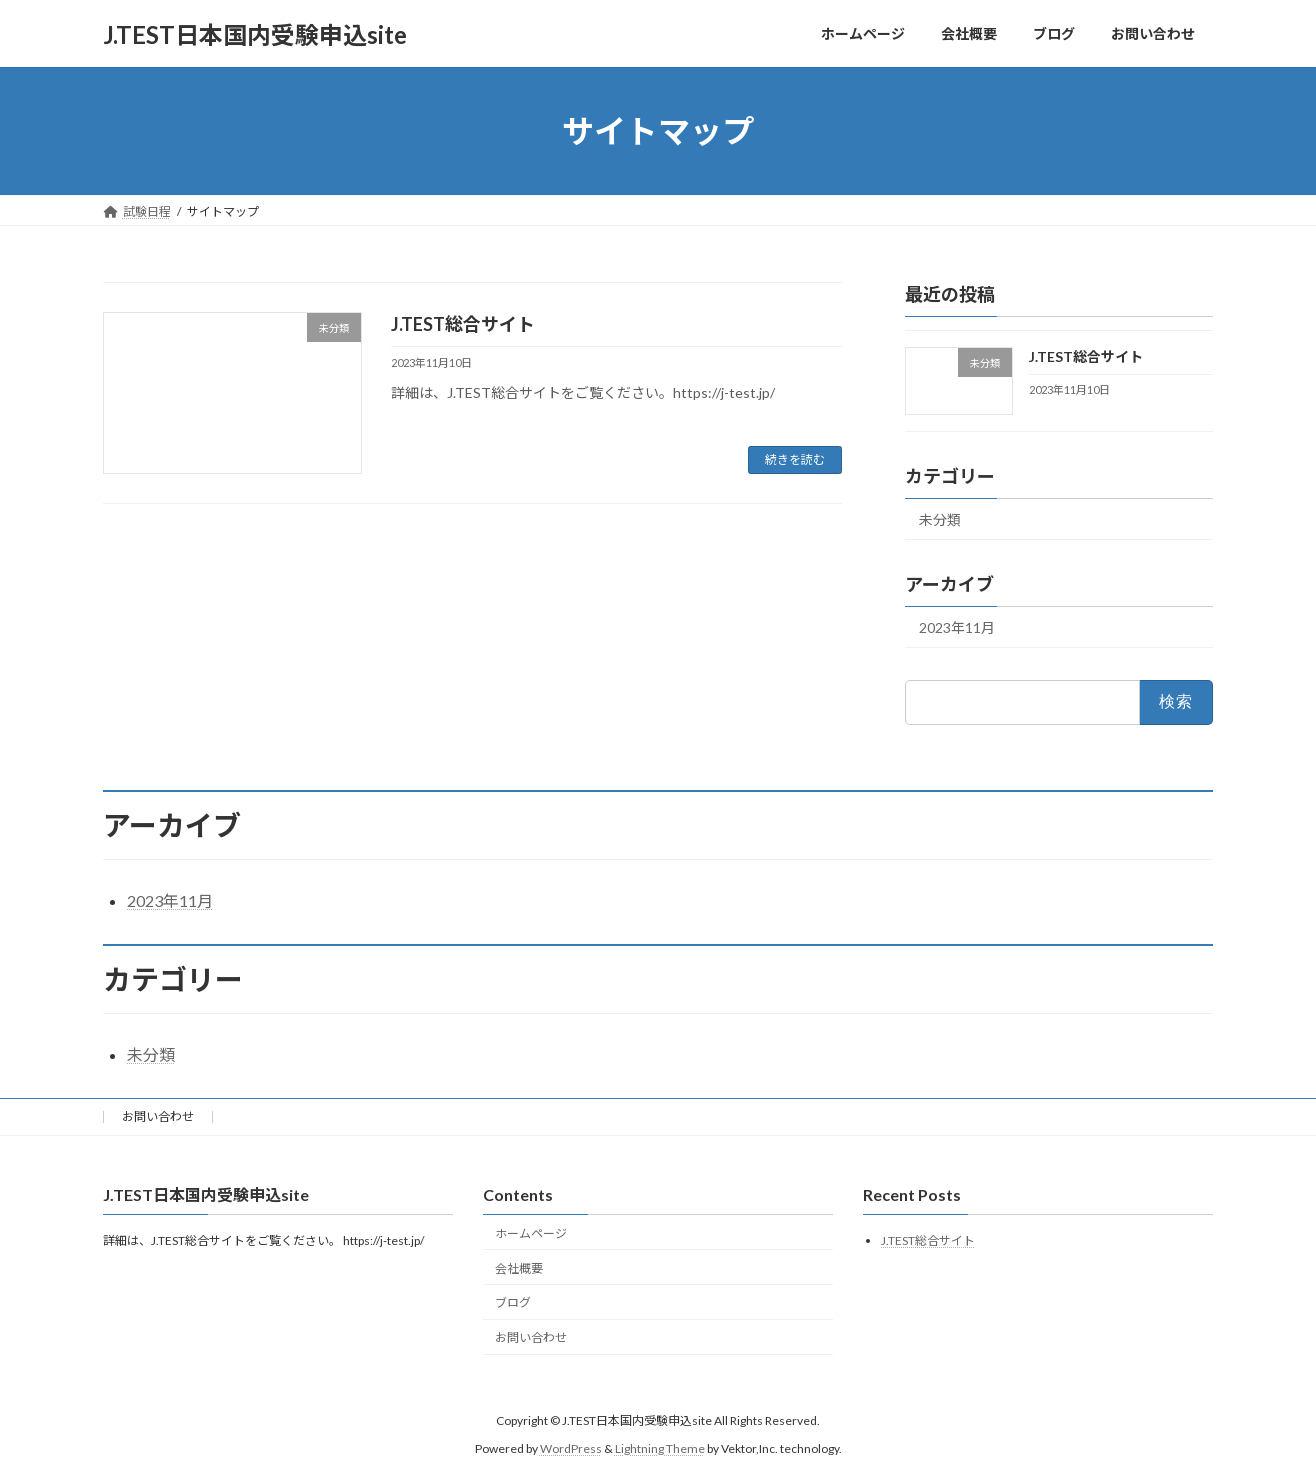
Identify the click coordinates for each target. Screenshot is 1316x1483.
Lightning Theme (660, 1448)
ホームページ (531, 1233)
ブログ (513, 1302)
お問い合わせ (158, 1116)
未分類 (940, 519)
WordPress (571, 1448)
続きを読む (795, 459)
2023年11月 (957, 627)
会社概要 (519, 1268)
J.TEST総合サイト (463, 324)
